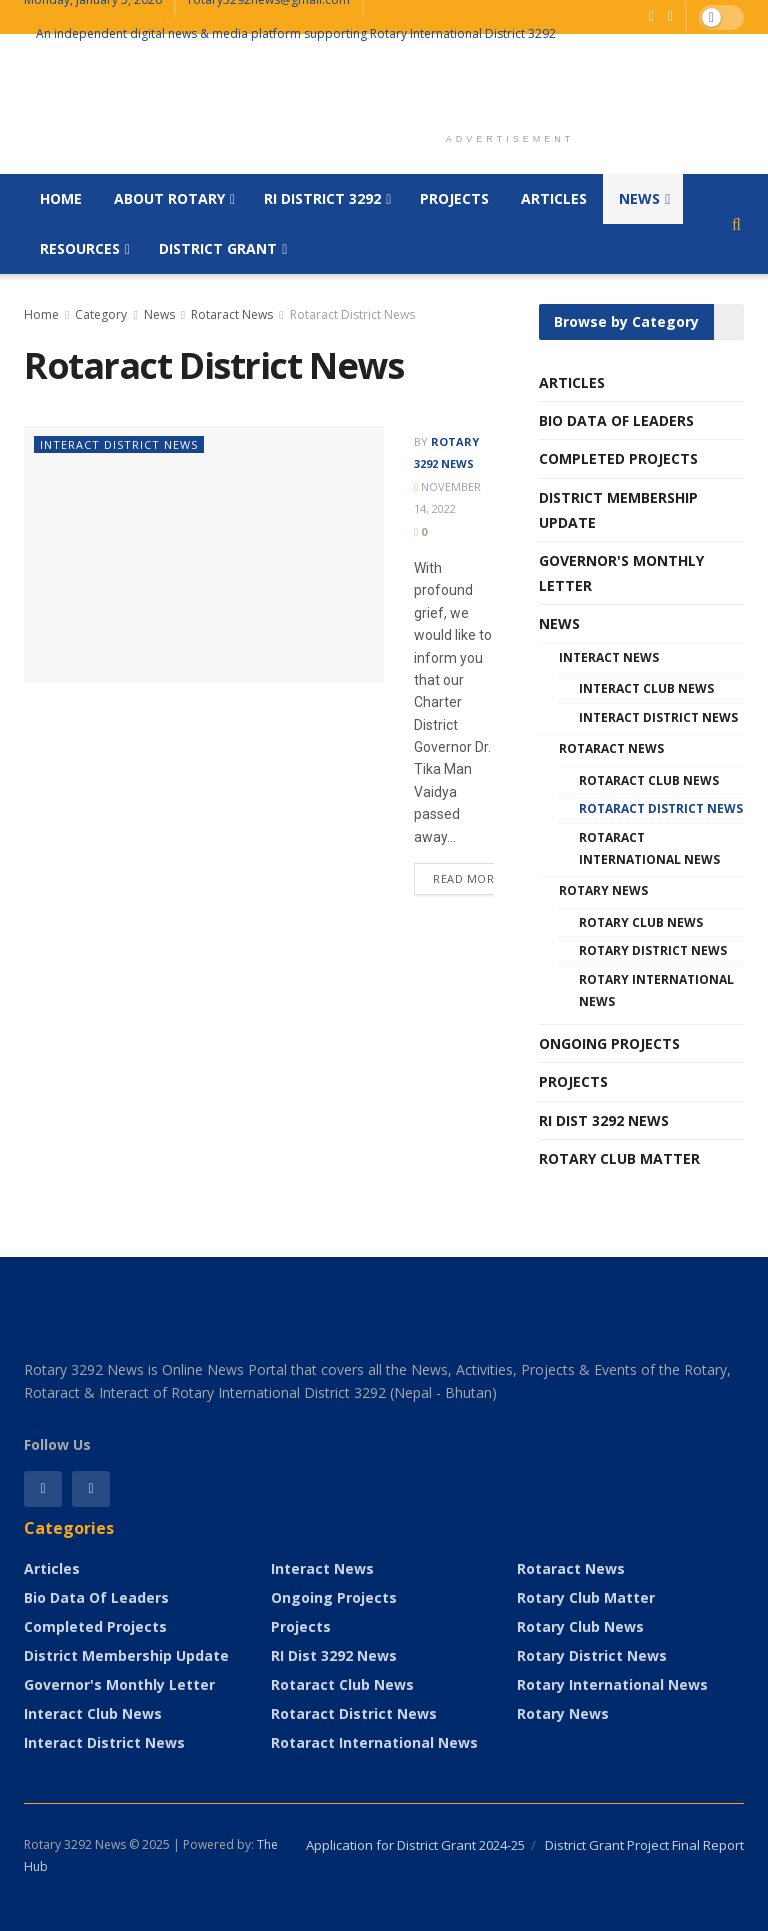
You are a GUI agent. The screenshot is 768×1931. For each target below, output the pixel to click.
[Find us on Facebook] (651, 17)
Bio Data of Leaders (616, 420)
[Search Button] (736, 224)
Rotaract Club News (649, 780)
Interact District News (119, 444)
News (639, 198)
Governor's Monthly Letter (621, 573)
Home (61, 198)
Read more (476, 874)
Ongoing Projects (609, 1043)
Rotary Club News (641, 922)
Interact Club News (646, 688)
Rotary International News (656, 990)
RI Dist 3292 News (604, 1120)
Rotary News (603, 890)
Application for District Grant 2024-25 (415, 1845)
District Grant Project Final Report (644, 1845)
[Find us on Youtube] (670, 17)
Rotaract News (232, 314)
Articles (554, 198)
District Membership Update (618, 510)
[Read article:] (204, 554)
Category (101, 314)
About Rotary (169, 198)
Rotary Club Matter (619, 1158)
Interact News (609, 657)
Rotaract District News (352, 314)
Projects (454, 198)
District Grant (218, 248)
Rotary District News (653, 950)
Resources (80, 248)
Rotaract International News (649, 848)
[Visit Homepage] (24, 104)
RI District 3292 (322, 198)
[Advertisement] (510, 87)
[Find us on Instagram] (91, 1489)
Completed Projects (618, 458)
